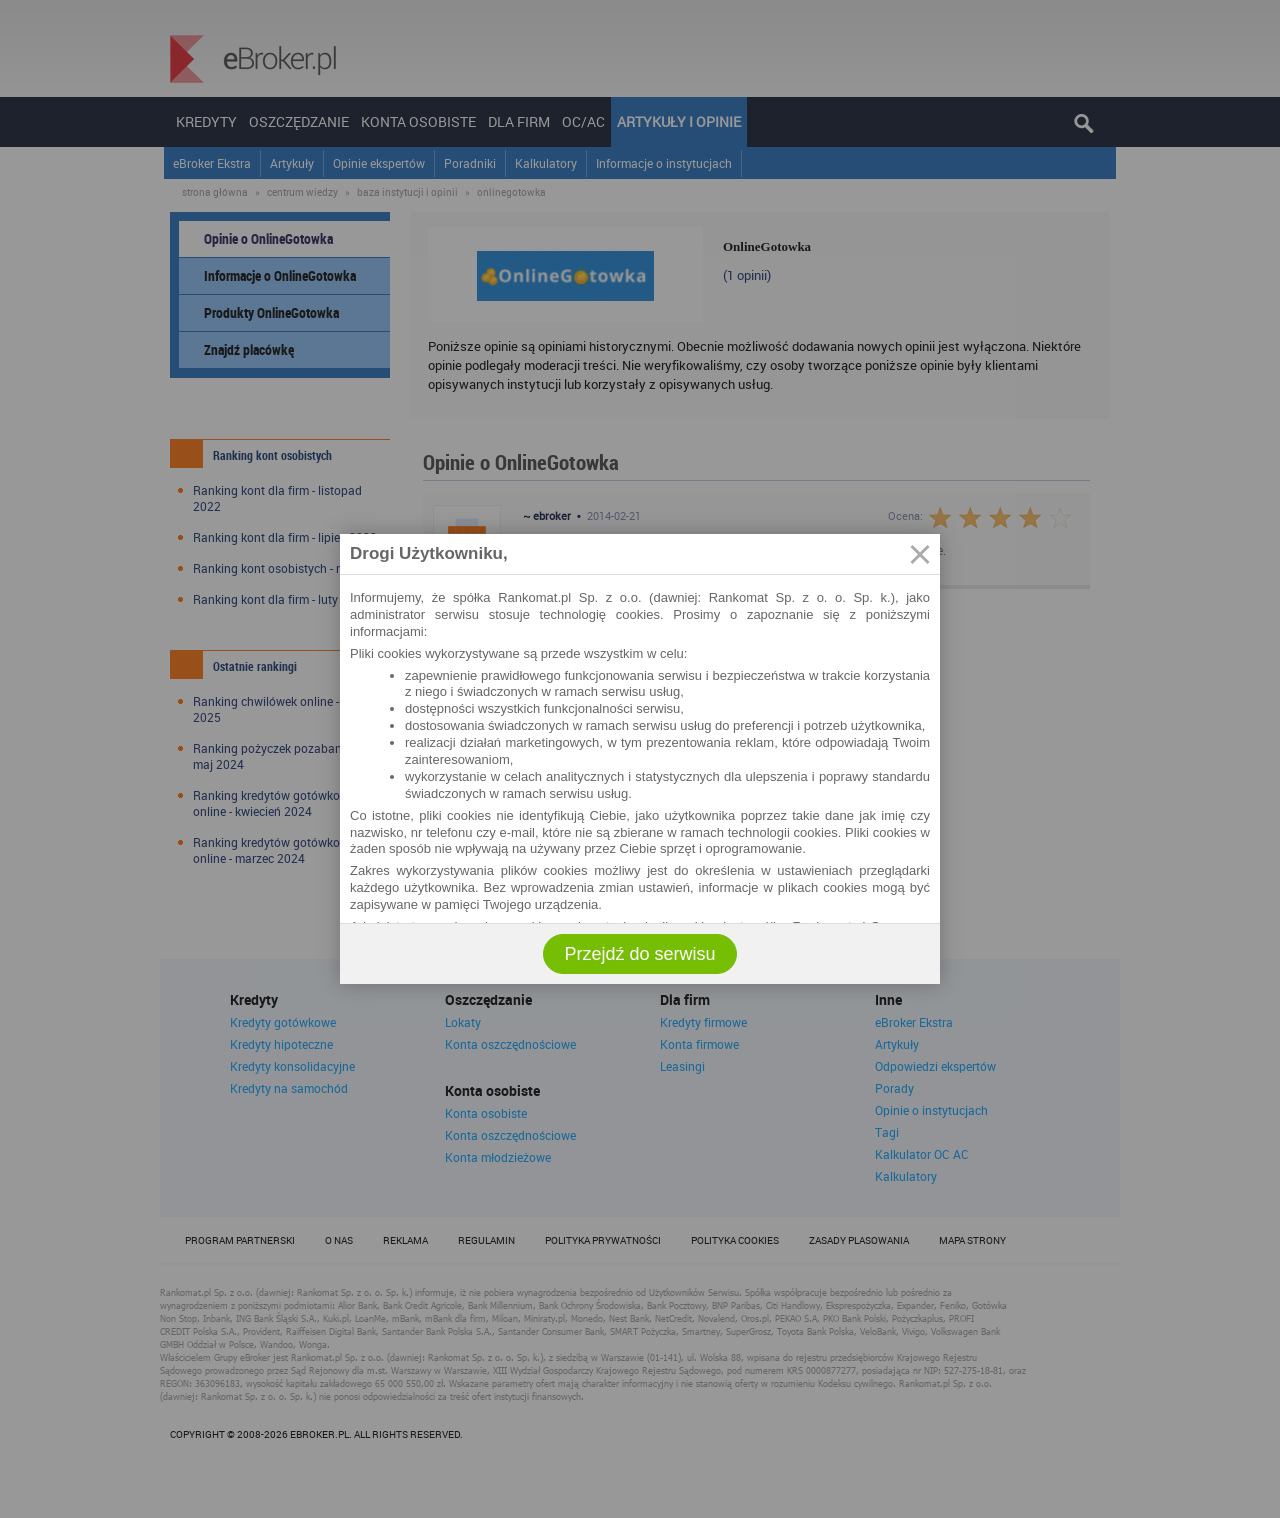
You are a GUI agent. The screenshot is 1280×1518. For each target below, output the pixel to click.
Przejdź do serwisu (639, 954)
